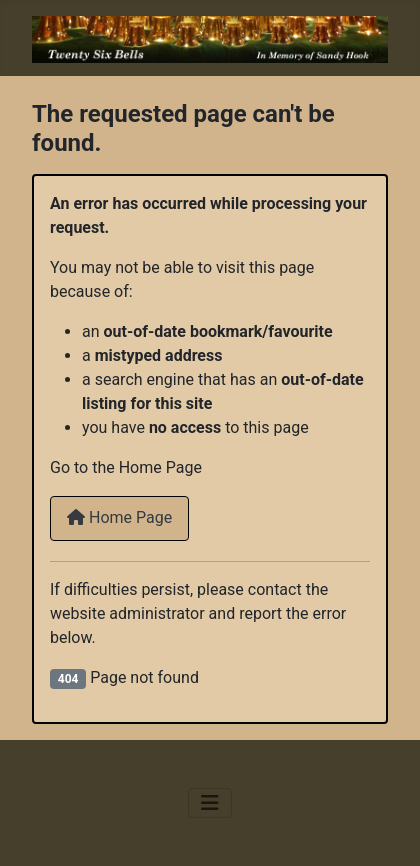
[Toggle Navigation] (210, 803)
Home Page (119, 517)
